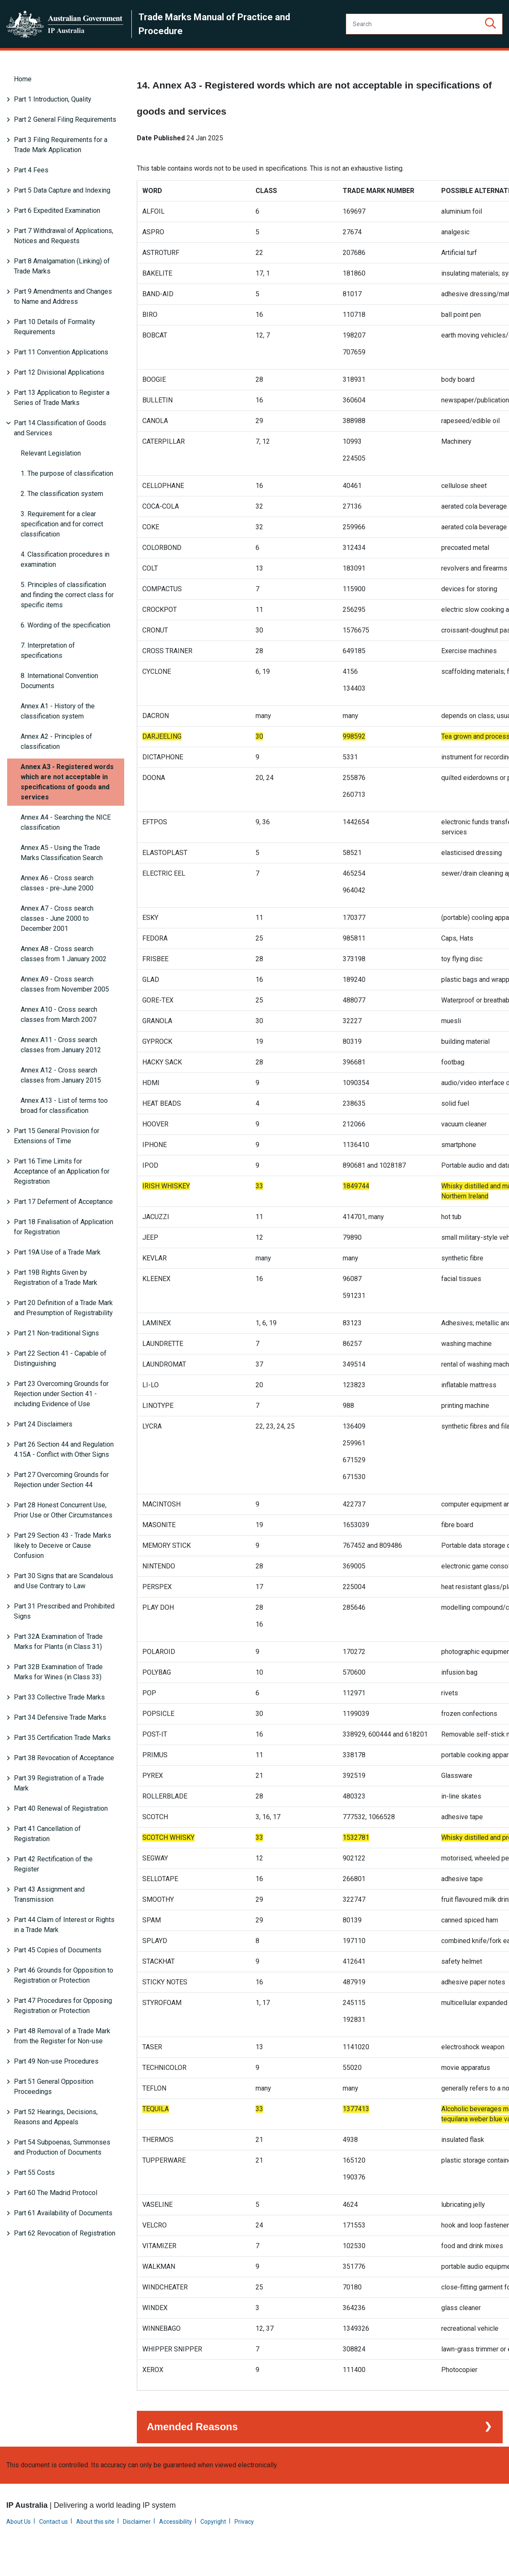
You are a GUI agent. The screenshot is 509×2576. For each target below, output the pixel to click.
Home (23, 79)
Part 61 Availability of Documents (63, 2213)
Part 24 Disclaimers (43, 1424)
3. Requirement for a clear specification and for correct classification (62, 524)
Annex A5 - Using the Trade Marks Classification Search (62, 853)
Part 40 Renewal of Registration (61, 1808)
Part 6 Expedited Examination (57, 210)
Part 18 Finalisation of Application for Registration (63, 1227)
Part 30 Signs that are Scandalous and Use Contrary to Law (63, 1581)
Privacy (244, 2540)
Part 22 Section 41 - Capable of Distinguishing (60, 1358)
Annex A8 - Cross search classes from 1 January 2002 (64, 954)
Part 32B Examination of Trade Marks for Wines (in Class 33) (58, 1672)
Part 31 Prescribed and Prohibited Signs (64, 1611)
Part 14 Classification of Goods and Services (60, 428)
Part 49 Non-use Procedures (56, 2061)
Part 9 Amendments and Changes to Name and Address (63, 296)
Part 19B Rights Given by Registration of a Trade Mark (55, 1277)
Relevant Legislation (51, 453)
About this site (95, 2540)
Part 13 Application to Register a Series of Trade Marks (61, 398)
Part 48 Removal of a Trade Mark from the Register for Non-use (62, 2036)
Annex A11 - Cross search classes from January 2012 (61, 1045)
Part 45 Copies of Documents (57, 1950)
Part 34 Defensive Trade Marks (60, 1717)
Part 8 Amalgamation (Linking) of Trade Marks (62, 266)
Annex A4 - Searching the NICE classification (66, 822)
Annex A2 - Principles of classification (56, 741)
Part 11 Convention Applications (61, 352)
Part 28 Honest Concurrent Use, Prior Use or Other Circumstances (63, 1510)
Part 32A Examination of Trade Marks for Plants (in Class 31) (58, 1641)
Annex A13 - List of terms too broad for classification (64, 1105)
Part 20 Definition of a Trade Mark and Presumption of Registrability (63, 1308)
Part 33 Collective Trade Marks (59, 1697)
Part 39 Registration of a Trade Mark (59, 1783)
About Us (18, 2540)
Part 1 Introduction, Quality (52, 99)
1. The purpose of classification (67, 473)
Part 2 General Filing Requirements (65, 119)
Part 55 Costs (34, 2173)
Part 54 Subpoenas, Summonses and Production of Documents (62, 2147)
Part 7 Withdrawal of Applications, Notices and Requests (63, 236)
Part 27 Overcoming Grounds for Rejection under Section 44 (61, 1480)
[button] (490, 24)
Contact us (53, 2540)
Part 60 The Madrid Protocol (55, 2193)
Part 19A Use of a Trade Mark (57, 1252)
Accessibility (175, 2540)
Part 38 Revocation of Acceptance (64, 1758)
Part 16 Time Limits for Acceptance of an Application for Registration (61, 1171)
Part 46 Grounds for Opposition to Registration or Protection (63, 1975)
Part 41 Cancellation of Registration (47, 1834)
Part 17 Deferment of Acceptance (63, 1202)
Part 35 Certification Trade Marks (62, 1738)
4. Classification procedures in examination (65, 559)
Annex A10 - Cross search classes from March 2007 (59, 1014)
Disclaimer (137, 2540)
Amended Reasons (192, 2445)
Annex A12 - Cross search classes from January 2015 (61, 1075)
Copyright (213, 2540)
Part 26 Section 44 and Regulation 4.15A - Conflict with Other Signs (64, 1449)
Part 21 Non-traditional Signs (56, 1333)
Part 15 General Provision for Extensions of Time (56, 1136)
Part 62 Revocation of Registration (64, 2233)
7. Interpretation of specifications (48, 650)
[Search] (424, 24)
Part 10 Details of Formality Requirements (54, 327)
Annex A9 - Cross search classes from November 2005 (65, 984)
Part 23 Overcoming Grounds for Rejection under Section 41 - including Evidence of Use (61, 1394)
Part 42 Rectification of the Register (53, 1864)
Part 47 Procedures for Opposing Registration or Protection (63, 2006)
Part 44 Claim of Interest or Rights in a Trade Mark (64, 1925)
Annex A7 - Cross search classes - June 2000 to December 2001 (57, 918)
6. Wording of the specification (65, 625)
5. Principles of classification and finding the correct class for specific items (67, 595)
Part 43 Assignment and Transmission (49, 1894)
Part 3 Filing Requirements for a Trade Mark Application (60, 145)
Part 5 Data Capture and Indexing (62, 190)
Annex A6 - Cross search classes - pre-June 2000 (57, 883)
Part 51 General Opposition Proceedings (53, 2086)
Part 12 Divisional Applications (59, 372)
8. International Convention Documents (59, 681)
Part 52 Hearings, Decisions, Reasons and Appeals (56, 2117)
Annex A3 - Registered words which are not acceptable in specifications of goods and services (67, 782)
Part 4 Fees (31, 170)
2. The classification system (62, 494)
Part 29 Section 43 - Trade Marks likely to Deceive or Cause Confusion (62, 1545)
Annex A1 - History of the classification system (58, 711)
